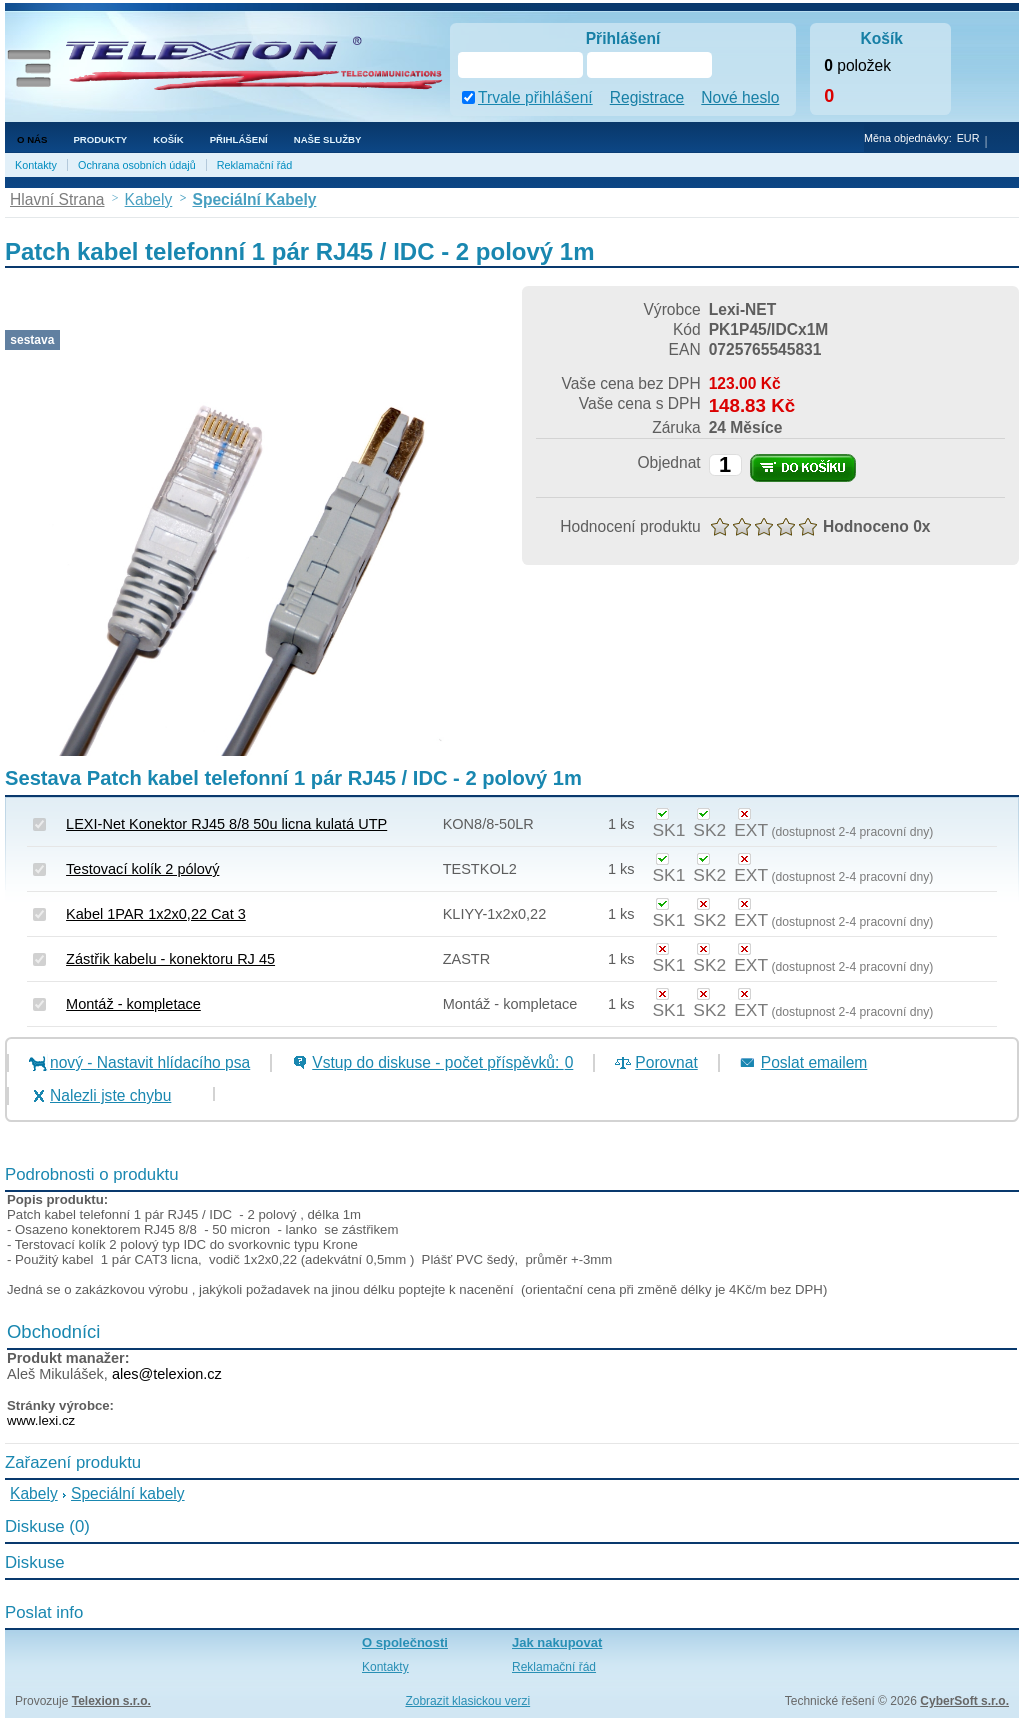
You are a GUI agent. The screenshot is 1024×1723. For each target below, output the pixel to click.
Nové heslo (740, 97)
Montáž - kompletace (133, 1004)
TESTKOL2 (480, 869)
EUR (968, 138)
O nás (32, 139)
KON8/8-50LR (488, 824)
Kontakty (36, 165)
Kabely (34, 1493)
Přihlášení (239, 139)
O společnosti (405, 1642)
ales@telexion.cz (167, 1374)
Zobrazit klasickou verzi (467, 1701)
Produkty (100, 139)
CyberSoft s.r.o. (964, 1701)
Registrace (647, 97)
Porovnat (666, 1062)
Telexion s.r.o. (111, 1701)
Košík (168, 139)
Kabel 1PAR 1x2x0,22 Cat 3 (156, 914)
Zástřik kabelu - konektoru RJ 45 (170, 959)
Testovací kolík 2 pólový (142, 869)
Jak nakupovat (557, 1642)
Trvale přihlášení (535, 97)
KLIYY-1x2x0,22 (495, 914)
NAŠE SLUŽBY (328, 139)
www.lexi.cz (41, 1420)
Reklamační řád (255, 165)
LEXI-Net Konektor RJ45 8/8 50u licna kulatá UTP (226, 824)
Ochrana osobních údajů (137, 165)
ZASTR (467, 959)
